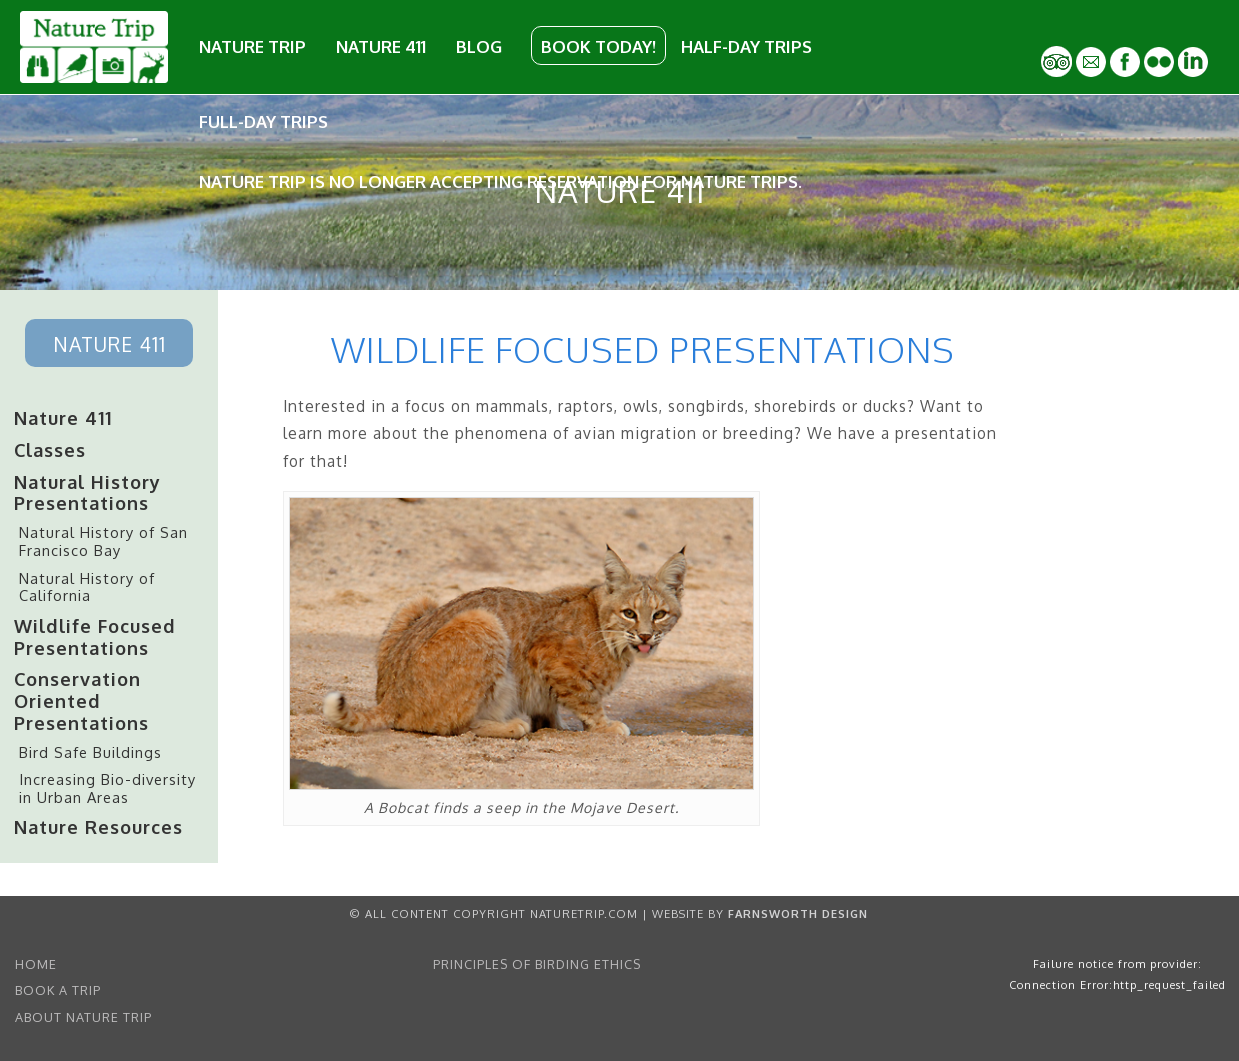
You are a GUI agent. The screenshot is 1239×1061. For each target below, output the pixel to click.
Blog (479, 46)
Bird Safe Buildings (90, 752)
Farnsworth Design (798, 913)
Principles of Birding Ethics (537, 964)
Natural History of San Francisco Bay (103, 541)
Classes (50, 449)
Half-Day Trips (746, 46)
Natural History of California (87, 587)
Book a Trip (58, 990)
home (36, 964)
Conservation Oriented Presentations (81, 700)
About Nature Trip (83, 1017)
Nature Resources (98, 826)
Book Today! (598, 46)
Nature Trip (252, 46)
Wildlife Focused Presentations (95, 636)
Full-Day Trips (263, 121)
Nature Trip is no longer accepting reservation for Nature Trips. (500, 181)
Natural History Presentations (87, 492)
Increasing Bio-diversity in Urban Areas (107, 788)
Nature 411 (381, 46)
